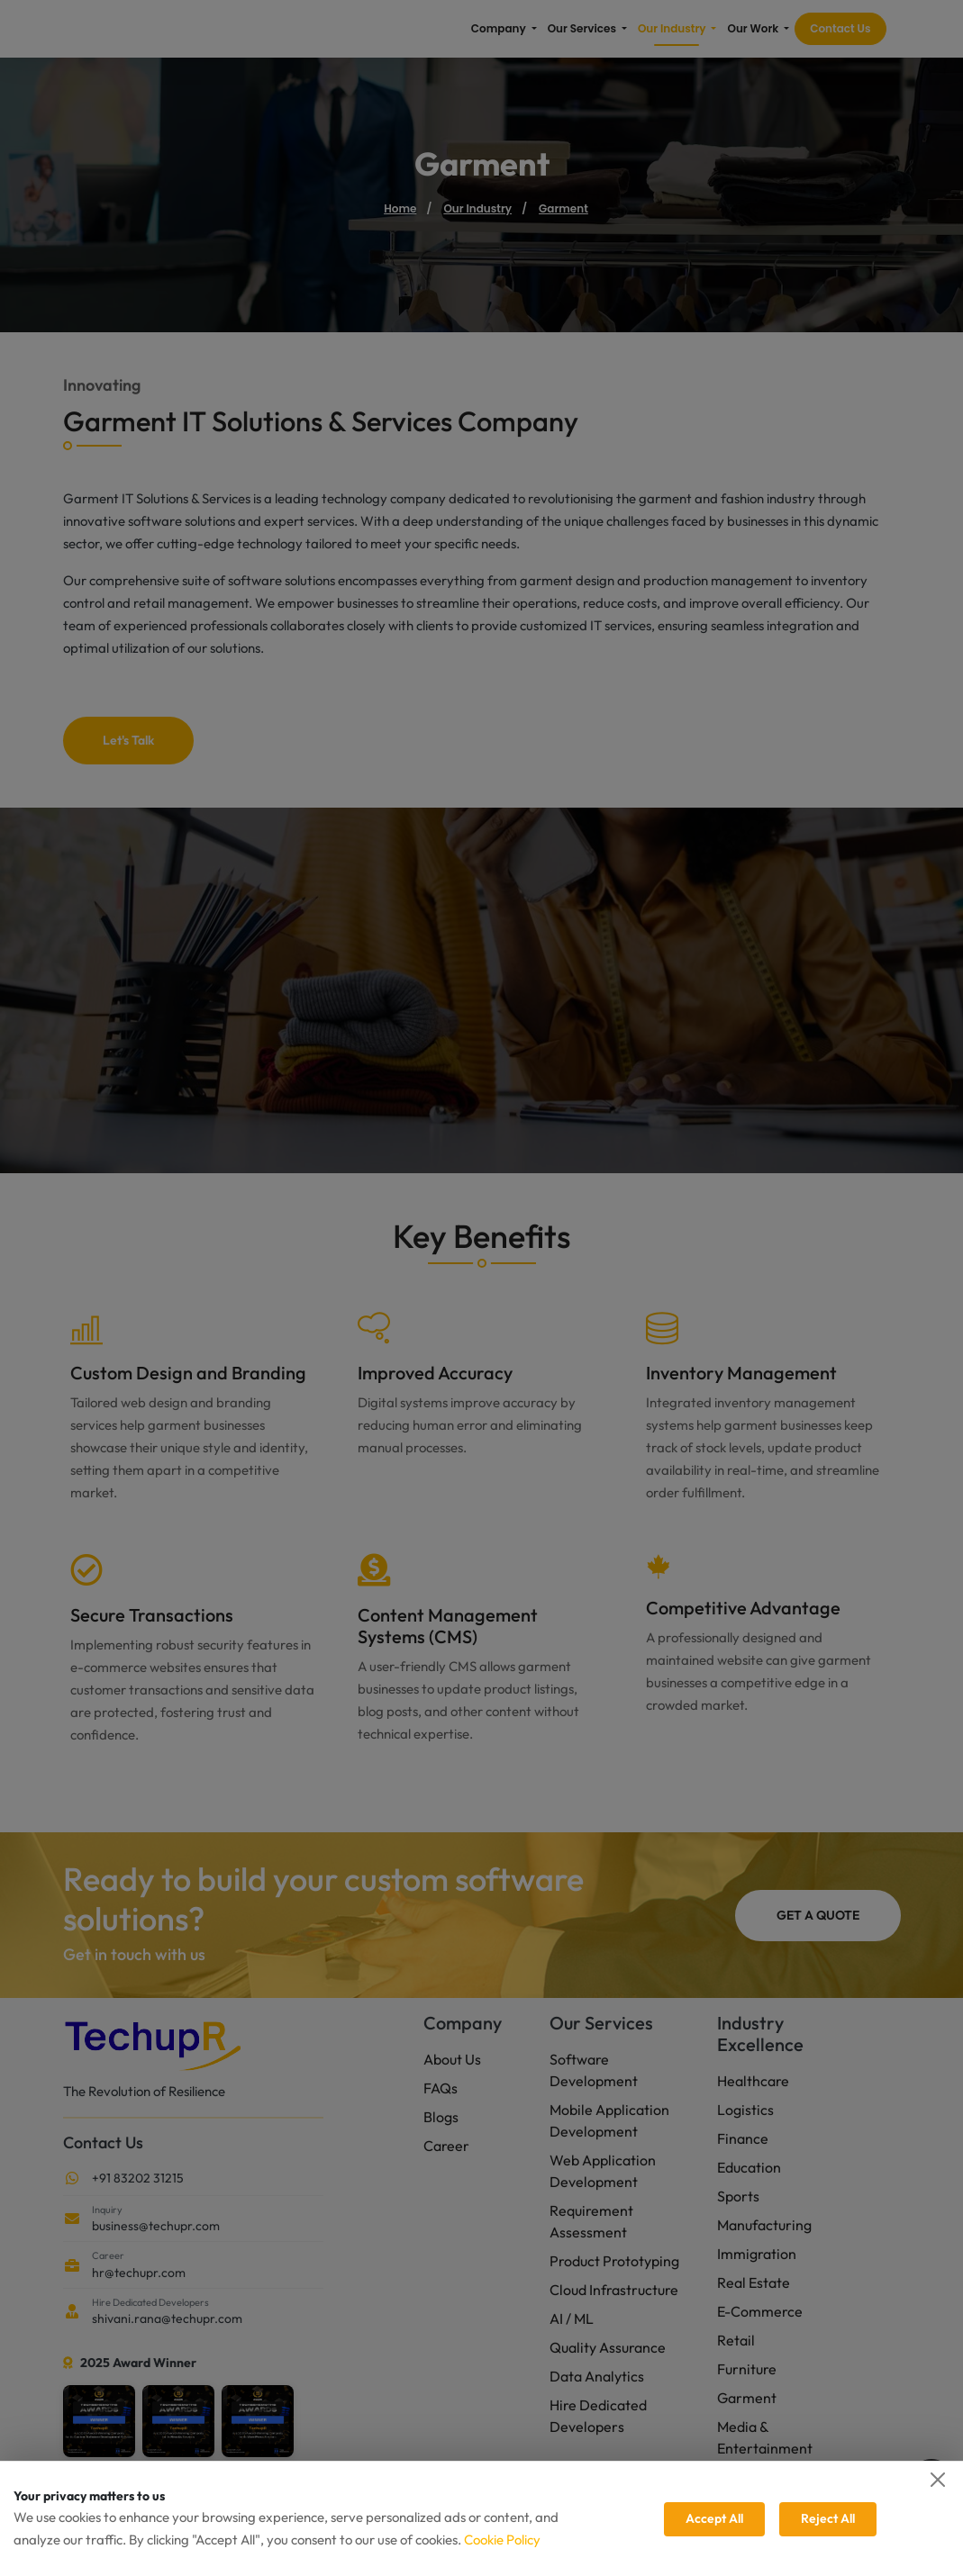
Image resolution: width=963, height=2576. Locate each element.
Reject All (828, 2518)
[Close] (938, 2479)
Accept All (714, 2518)
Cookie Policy (502, 2539)
